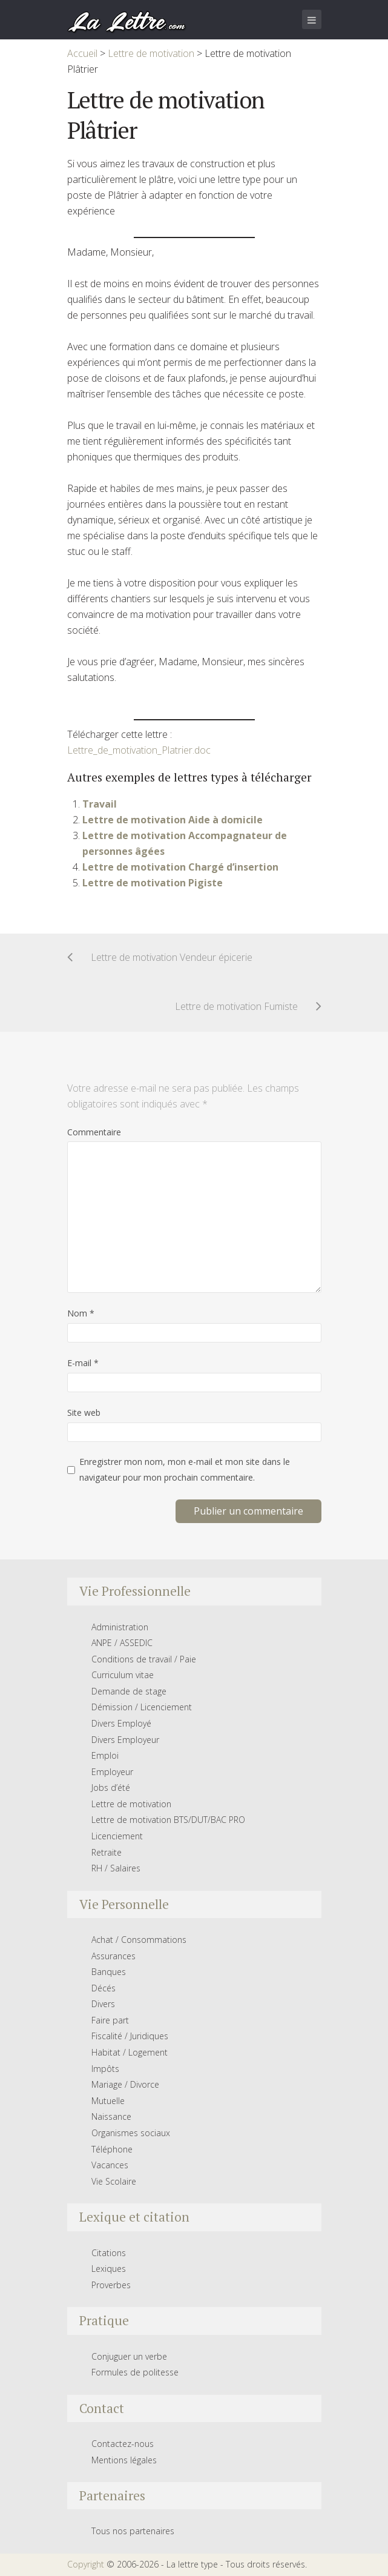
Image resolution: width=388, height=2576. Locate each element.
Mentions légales (124, 2460)
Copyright (85, 2564)
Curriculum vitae (122, 1675)
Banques (108, 1971)
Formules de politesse (135, 2372)
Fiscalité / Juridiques (129, 2036)
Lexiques (108, 2268)
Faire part (110, 2020)
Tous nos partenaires (132, 2531)
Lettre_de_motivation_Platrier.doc (139, 750)
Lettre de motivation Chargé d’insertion (180, 867)
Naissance (111, 2116)
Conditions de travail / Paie (143, 1659)
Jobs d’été (110, 1787)
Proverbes (111, 2285)
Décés (103, 1988)
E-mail (83, 1363)
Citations (108, 2253)
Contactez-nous (122, 2443)
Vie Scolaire (113, 2181)
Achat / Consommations (138, 1939)
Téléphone (112, 2149)
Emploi (105, 1755)
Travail (99, 804)
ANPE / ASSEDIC (122, 1642)
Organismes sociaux (130, 2133)
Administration (119, 1627)
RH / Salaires (115, 1868)
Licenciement (117, 1836)
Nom (80, 1313)
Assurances (113, 1956)
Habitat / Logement (129, 2052)
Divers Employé (121, 1723)
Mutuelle (108, 2100)
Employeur (112, 1772)
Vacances (109, 2165)
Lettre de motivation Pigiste (152, 882)
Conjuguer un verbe (129, 2356)
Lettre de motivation (131, 1804)
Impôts (105, 2068)
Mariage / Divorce (125, 2084)
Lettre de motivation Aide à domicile (172, 819)
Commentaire (94, 1132)
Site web (83, 1412)
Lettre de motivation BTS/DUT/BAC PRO (168, 1819)
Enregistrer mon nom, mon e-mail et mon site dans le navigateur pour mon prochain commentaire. (184, 1469)
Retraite (106, 1852)
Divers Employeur (125, 1739)
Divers (103, 2004)
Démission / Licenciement (141, 1707)
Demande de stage (128, 1691)
